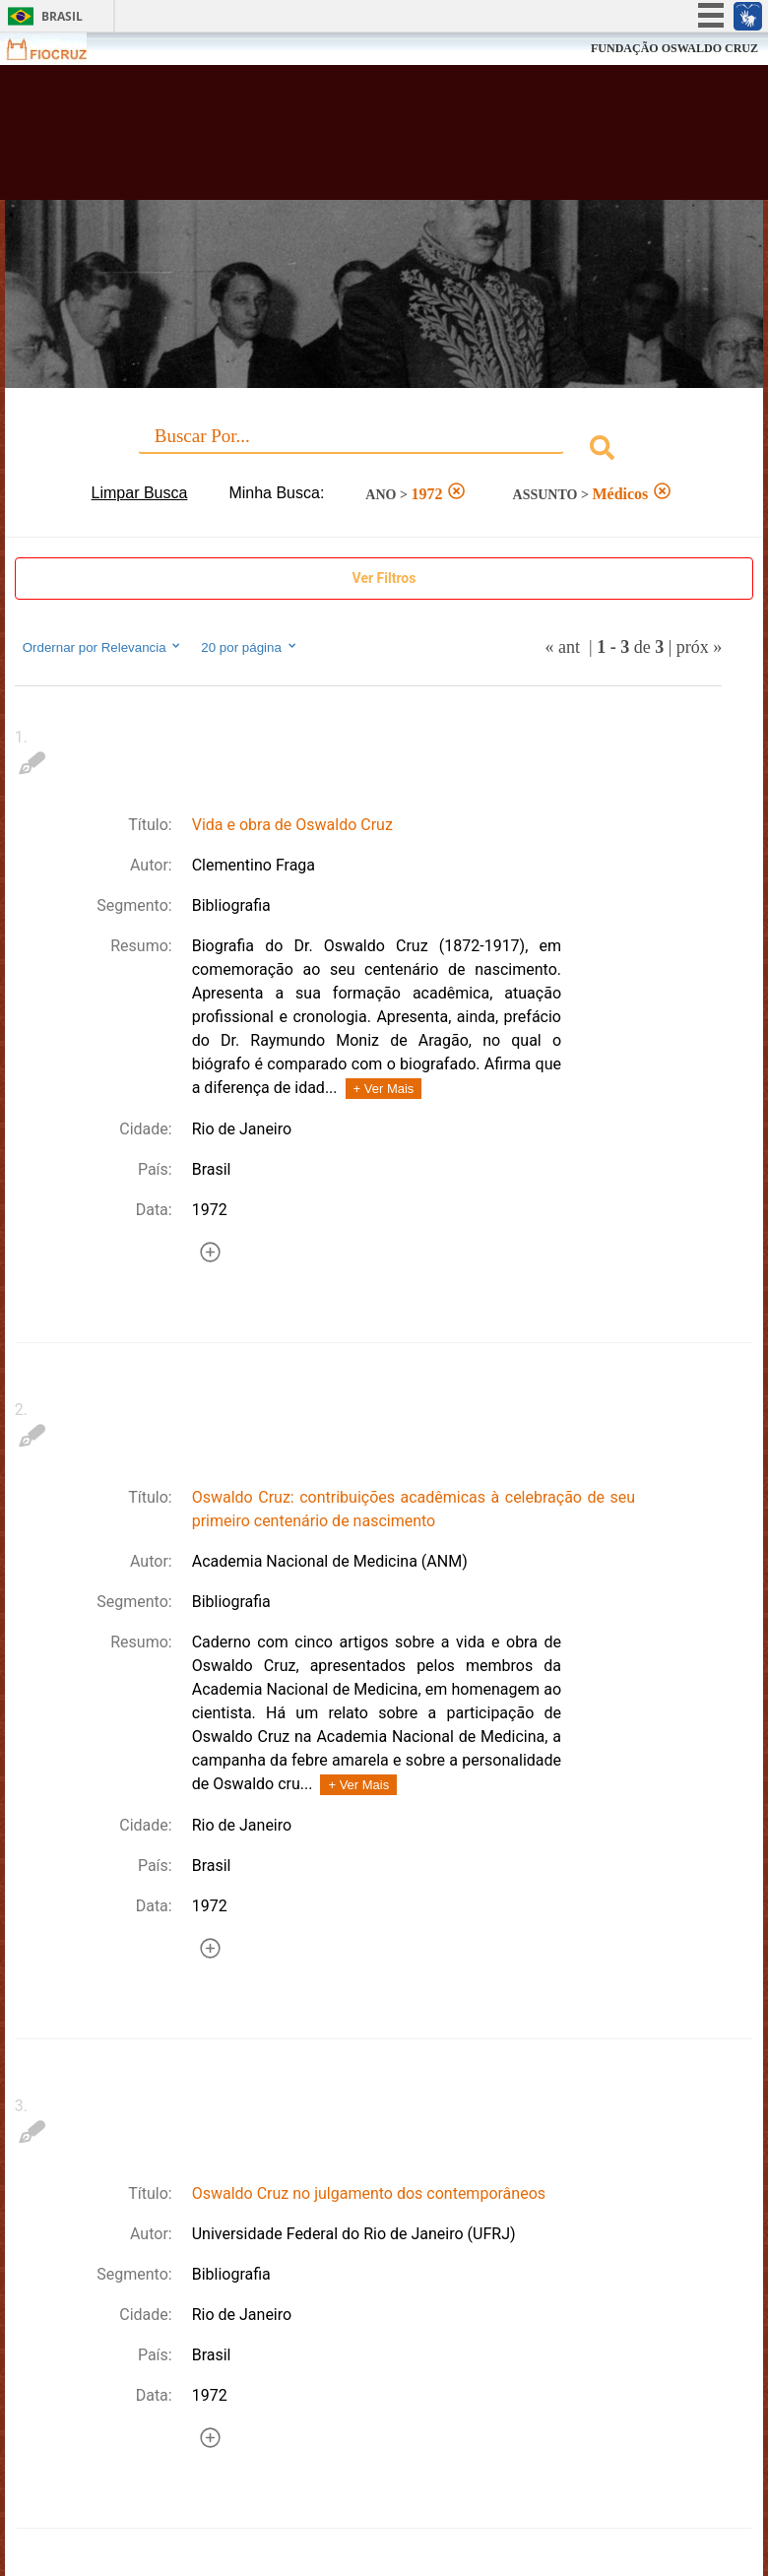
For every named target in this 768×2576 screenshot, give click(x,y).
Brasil (62, 16)
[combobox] (384, 450)
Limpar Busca (140, 492)
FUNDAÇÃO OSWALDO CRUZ (674, 48)
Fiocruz (58, 48)
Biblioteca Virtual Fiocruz (335, 140)
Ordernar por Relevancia (103, 647)
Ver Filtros (384, 578)
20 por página (249, 647)
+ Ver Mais (384, 1088)
